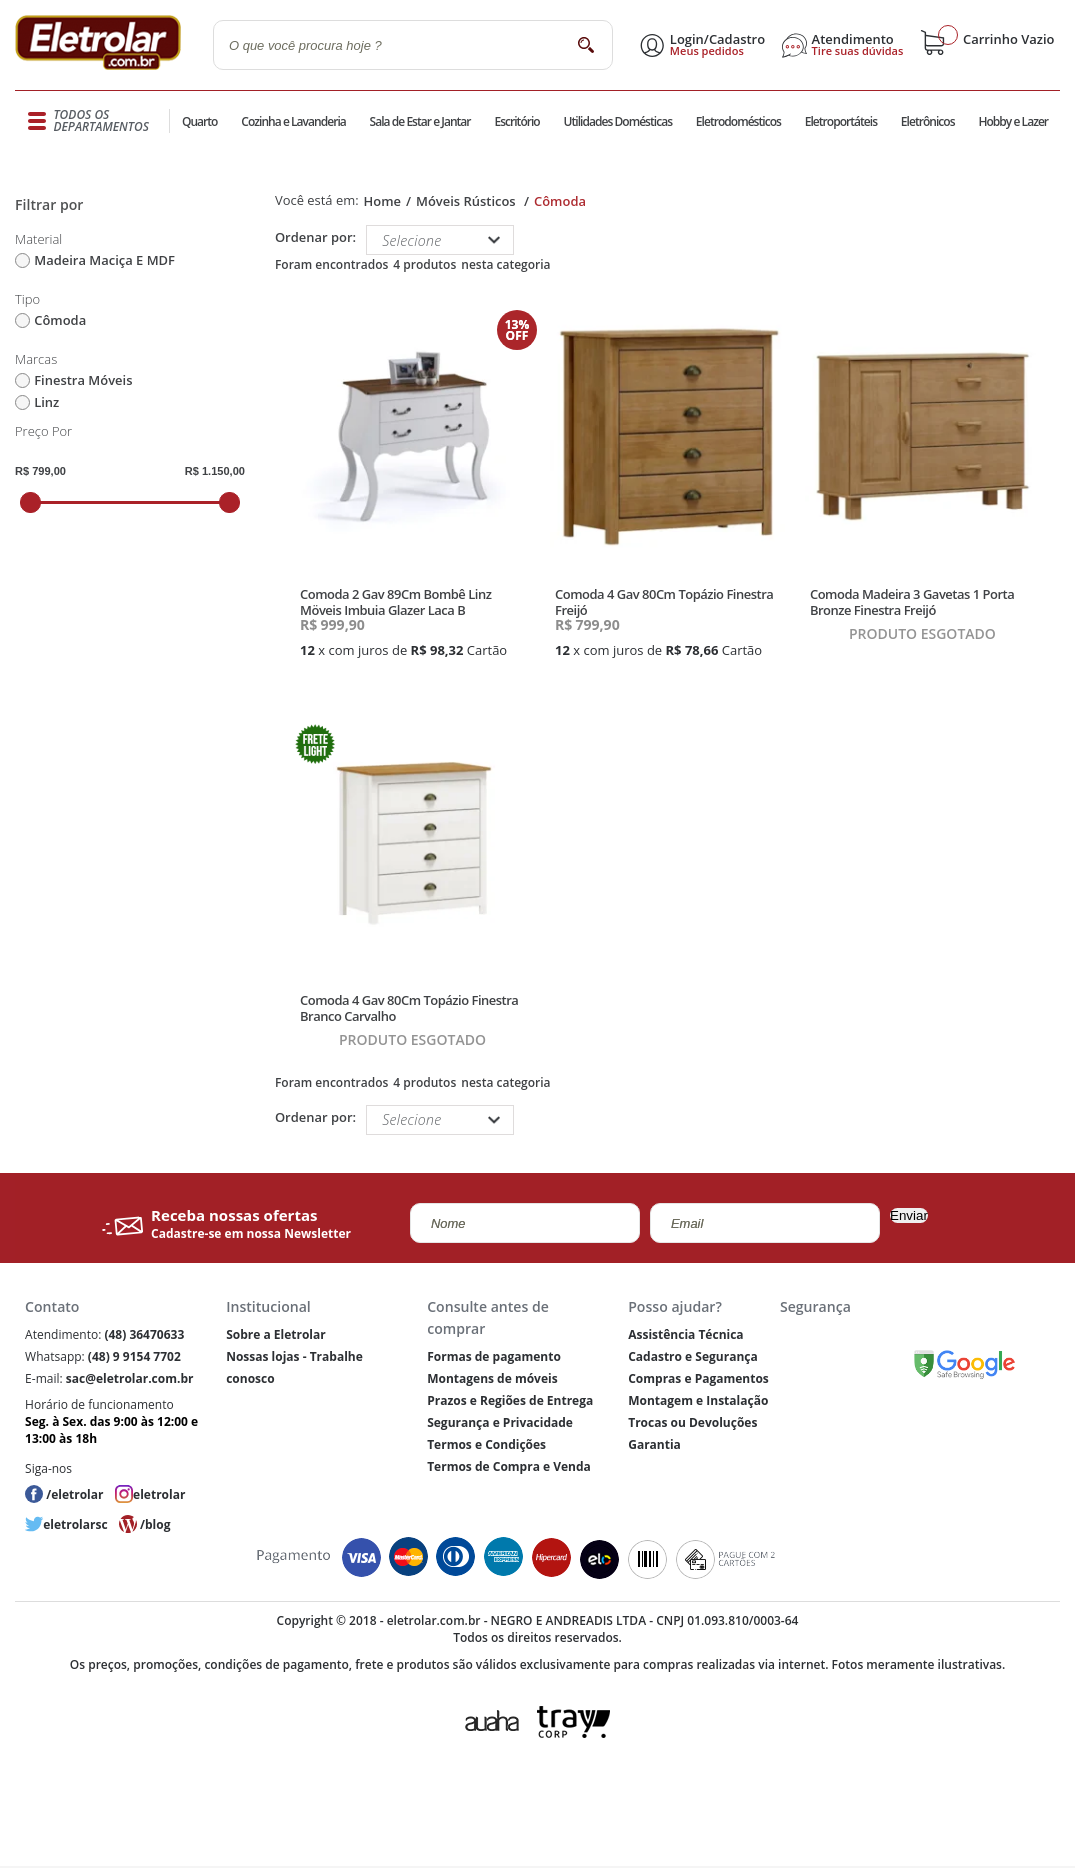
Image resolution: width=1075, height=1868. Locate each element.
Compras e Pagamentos (698, 1378)
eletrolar (159, 1494)
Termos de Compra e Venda (509, 1466)
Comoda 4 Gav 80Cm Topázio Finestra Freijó (664, 602)
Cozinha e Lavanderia (293, 121)
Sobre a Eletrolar (276, 1334)
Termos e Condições (486, 1444)
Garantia (654, 1444)
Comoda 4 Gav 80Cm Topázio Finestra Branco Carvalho (409, 1008)
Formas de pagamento (494, 1356)
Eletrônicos (928, 121)
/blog (155, 1524)
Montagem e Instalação (698, 1400)
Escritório (516, 121)
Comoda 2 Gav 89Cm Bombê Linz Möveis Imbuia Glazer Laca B (395, 602)
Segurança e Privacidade (500, 1422)
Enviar (909, 1215)
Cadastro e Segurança (692, 1356)
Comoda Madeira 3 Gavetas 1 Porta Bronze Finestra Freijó (912, 602)
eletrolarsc (75, 1524)
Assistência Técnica (685, 1334)
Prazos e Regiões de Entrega (510, 1400)
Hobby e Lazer (1013, 121)
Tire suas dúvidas (858, 51)
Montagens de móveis (492, 1378)
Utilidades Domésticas (618, 121)
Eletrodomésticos (738, 121)
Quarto (200, 121)
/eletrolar (74, 1494)
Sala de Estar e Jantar (420, 121)
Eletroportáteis (841, 121)
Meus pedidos (707, 51)
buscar (585, 44)
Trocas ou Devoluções (692, 1422)
